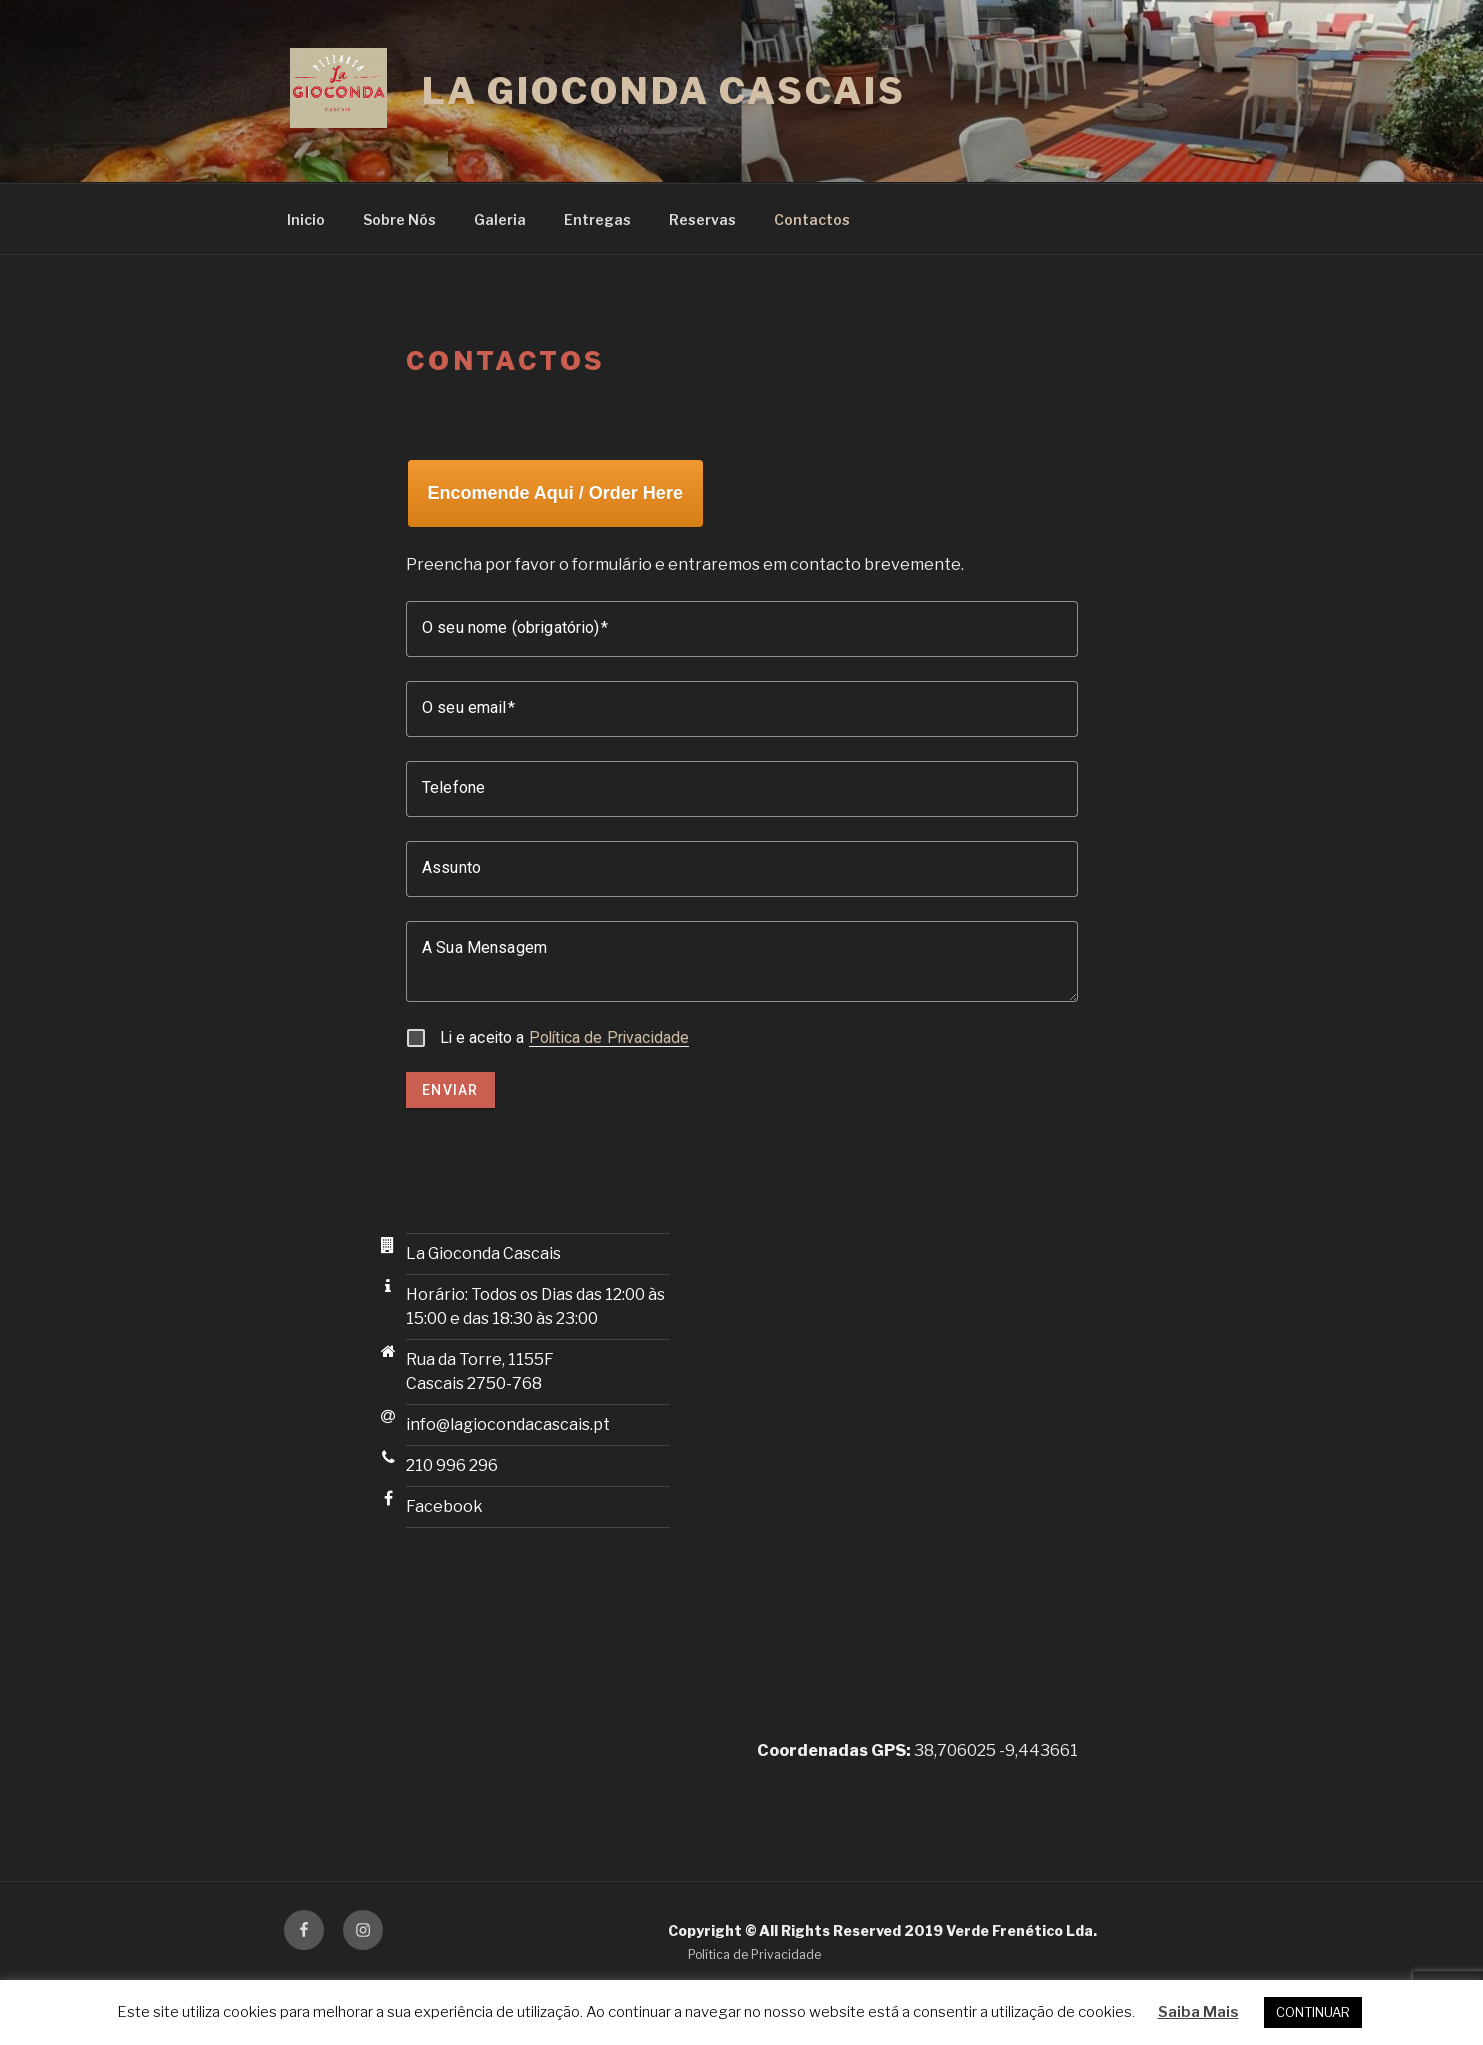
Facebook (444, 1506)
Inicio (306, 219)
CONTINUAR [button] (1313, 2012)
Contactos (812, 219)
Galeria (500, 219)
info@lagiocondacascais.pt (508, 1424)
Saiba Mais (1198, 2012)
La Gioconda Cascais (664, 91)
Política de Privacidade (609, 1037)
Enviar (450, 1090)
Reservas (702, 219)
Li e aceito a (565, 1037)
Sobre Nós (399, 219)
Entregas (597, 219)
